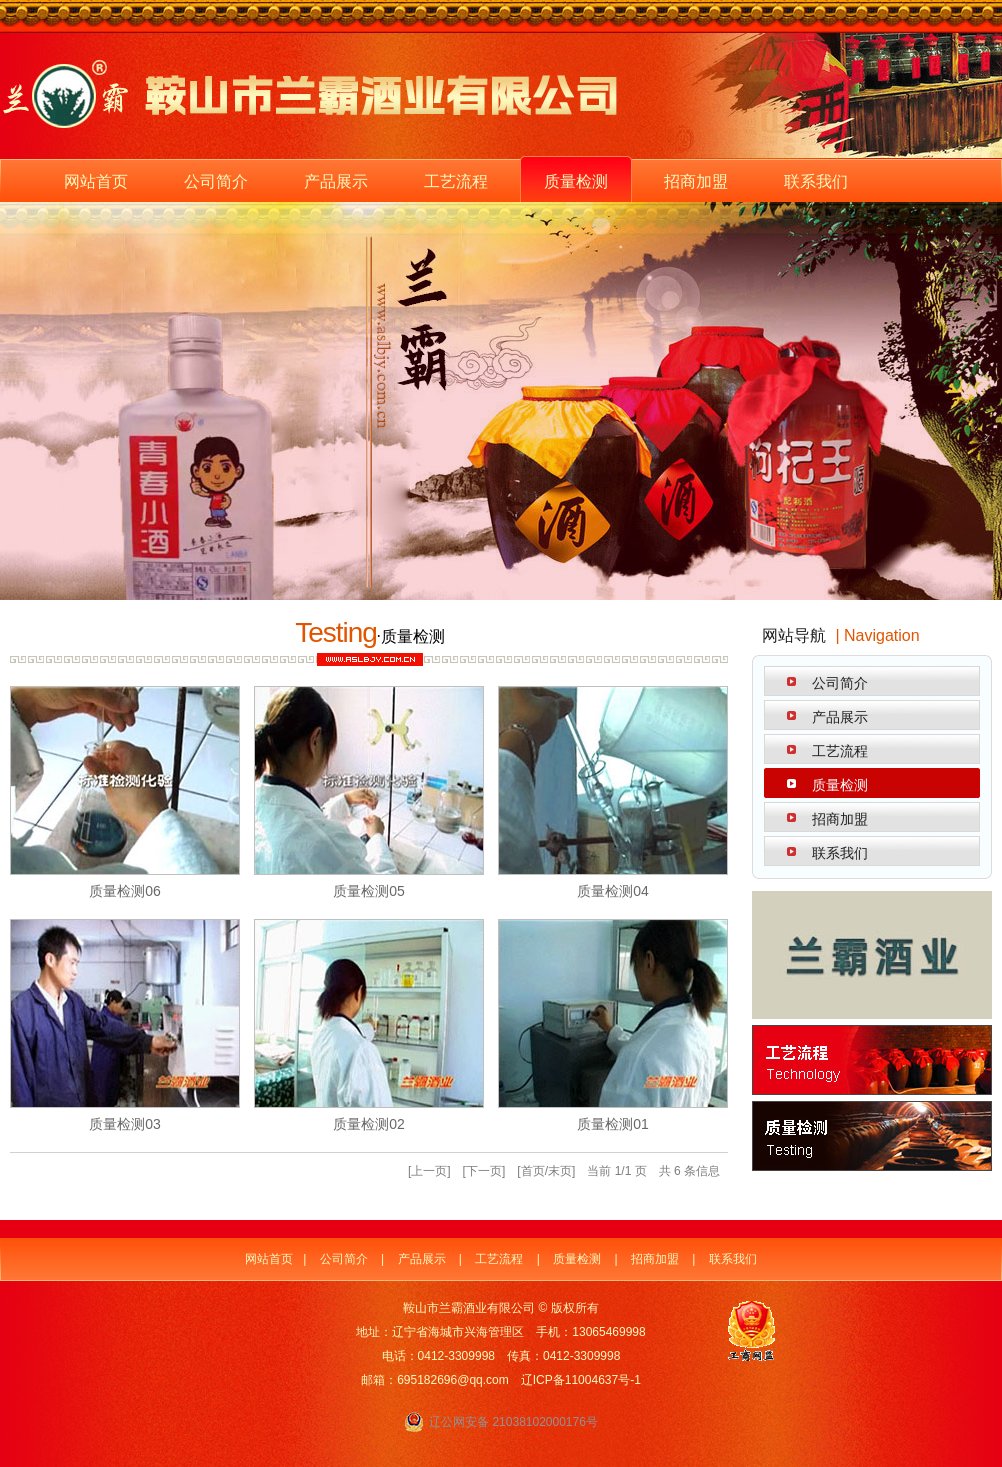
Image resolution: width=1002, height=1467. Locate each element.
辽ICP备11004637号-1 (581, 1380)
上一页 (429, 1171)
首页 (533, 1171)
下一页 (484, 1171)
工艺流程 (456, 181)
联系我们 (816, 181)
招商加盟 (696, 181)
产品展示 (336, 181)
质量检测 (576, 181)
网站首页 (96, 181)
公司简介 (216, 181)
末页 (560, 1171)
